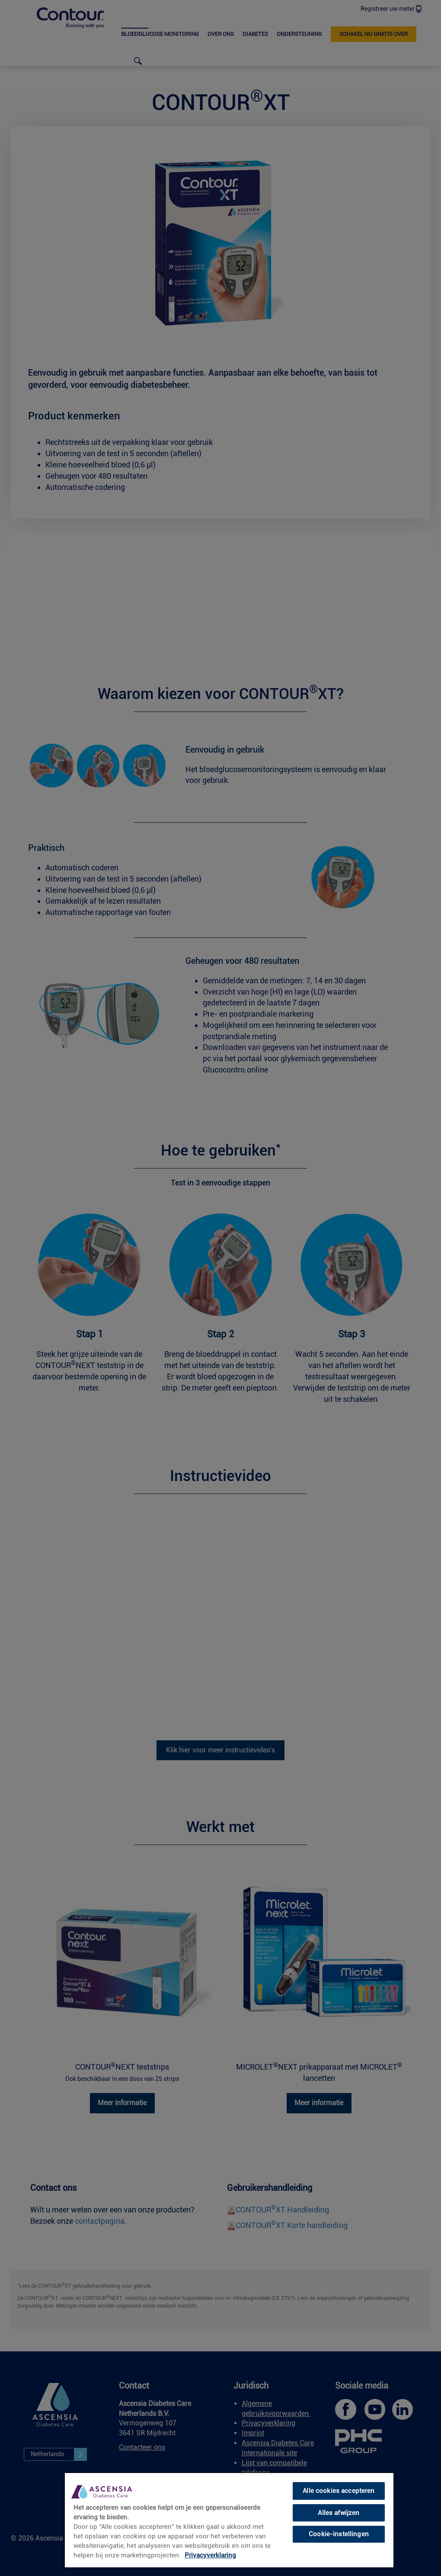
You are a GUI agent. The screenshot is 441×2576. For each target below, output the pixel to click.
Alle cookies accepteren (338, 2491)
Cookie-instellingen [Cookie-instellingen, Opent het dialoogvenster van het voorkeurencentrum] (339, 2534)
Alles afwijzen (338, 2513)
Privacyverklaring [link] (210, 2555)
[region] (229, 2519)
